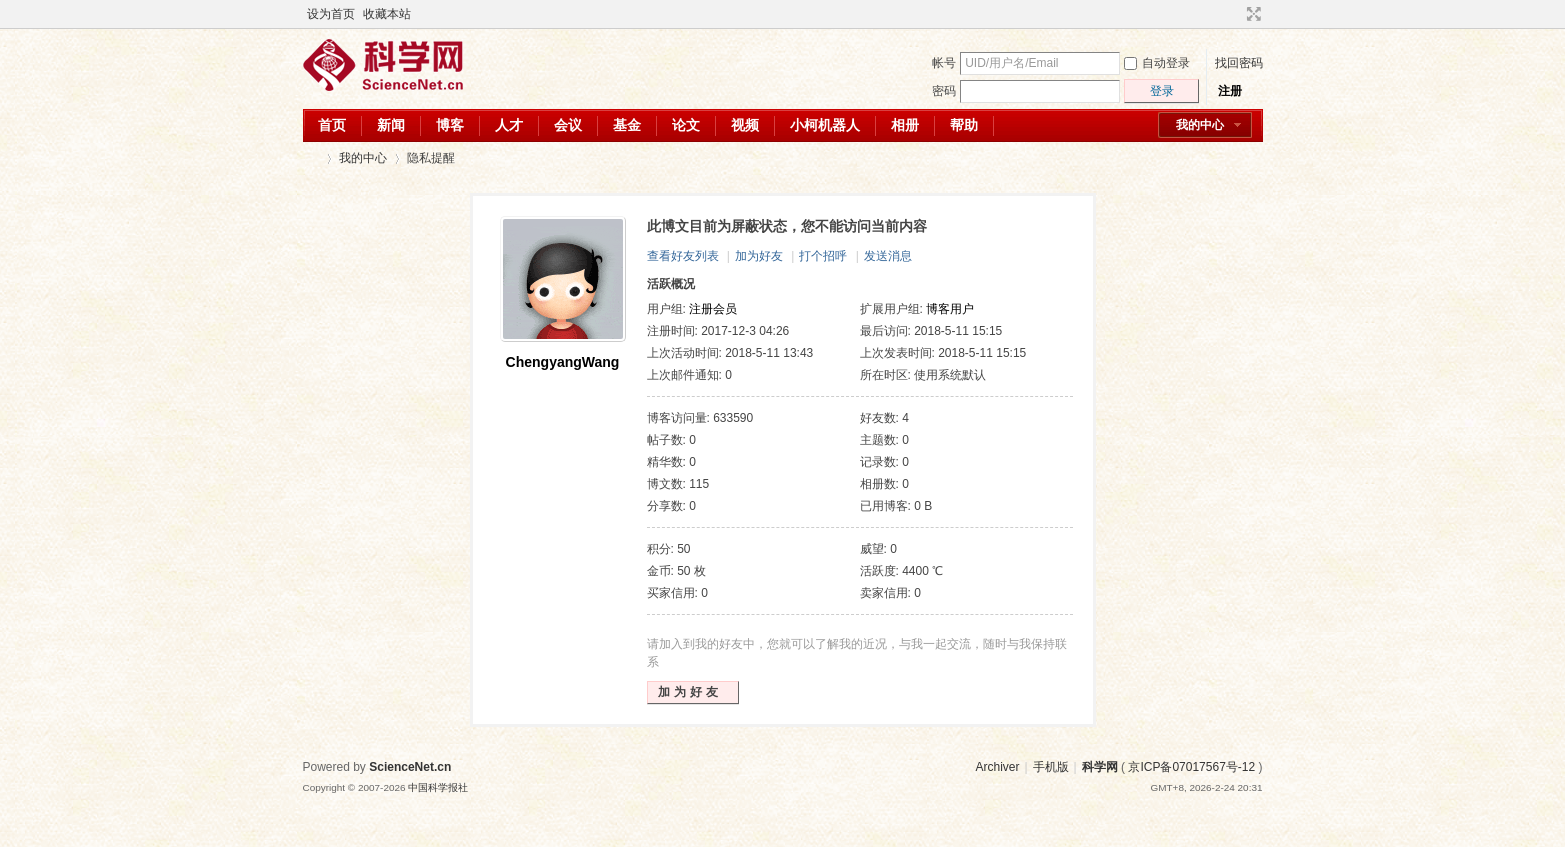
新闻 (391, 125)
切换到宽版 (1251, 14)
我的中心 (1200, 125)
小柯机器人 (825, 125)
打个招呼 (823, 256)
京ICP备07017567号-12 (1191, 767)
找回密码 (1239, 63)
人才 (509, 125)
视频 (745, 125)
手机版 (1051, 767)
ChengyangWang (563, 362)
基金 (627, 125)
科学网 (311, 158)
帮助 (964, 125)
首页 (332, 125)
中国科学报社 (438, 787)
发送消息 (888, 256)
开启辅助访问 (1235, 14)
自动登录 (1157, 63)
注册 (1230, 91)
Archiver (997, 767)
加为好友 (759, 256)
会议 (568, 125)
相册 (905, 125)
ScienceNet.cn (410, 767)
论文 (686, 125)
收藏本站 (387, 14)
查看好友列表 (683, 256)
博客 (450, 125)
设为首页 (331, 14)
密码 (944, 91)
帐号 (944, 63)
